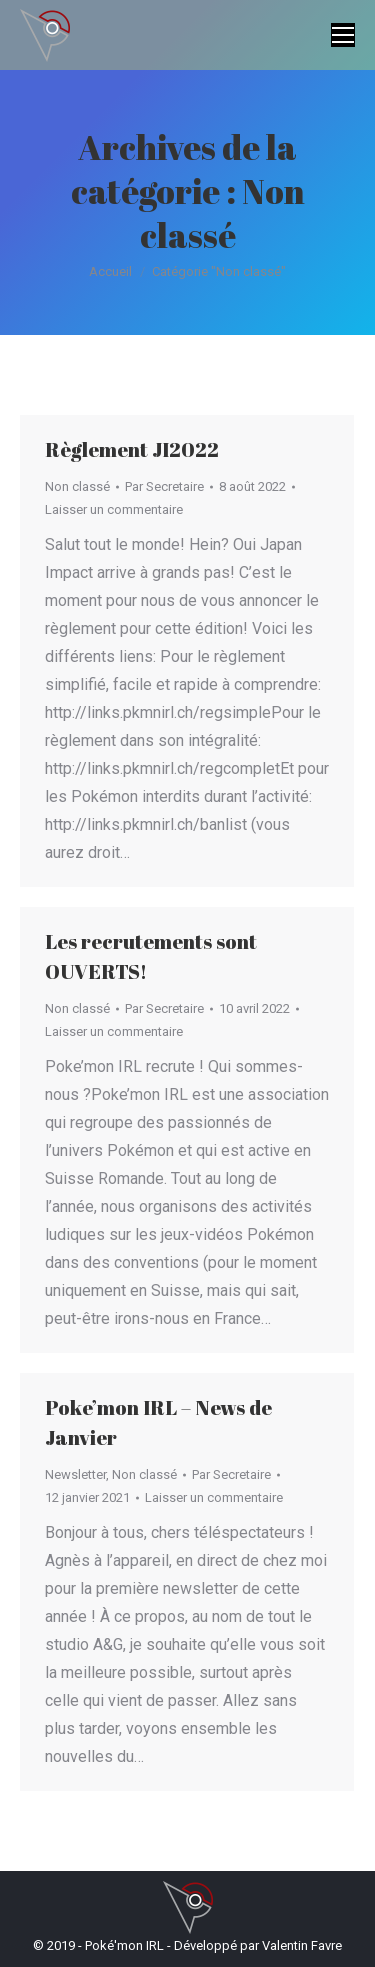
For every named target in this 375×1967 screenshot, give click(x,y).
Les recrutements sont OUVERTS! (151, 956)
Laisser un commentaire (114, 509)
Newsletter (75, 1474)
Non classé (77, 486)
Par (164, 486)
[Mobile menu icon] (343, 35)
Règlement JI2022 (132, 449)
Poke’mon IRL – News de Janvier (158, 1422)
